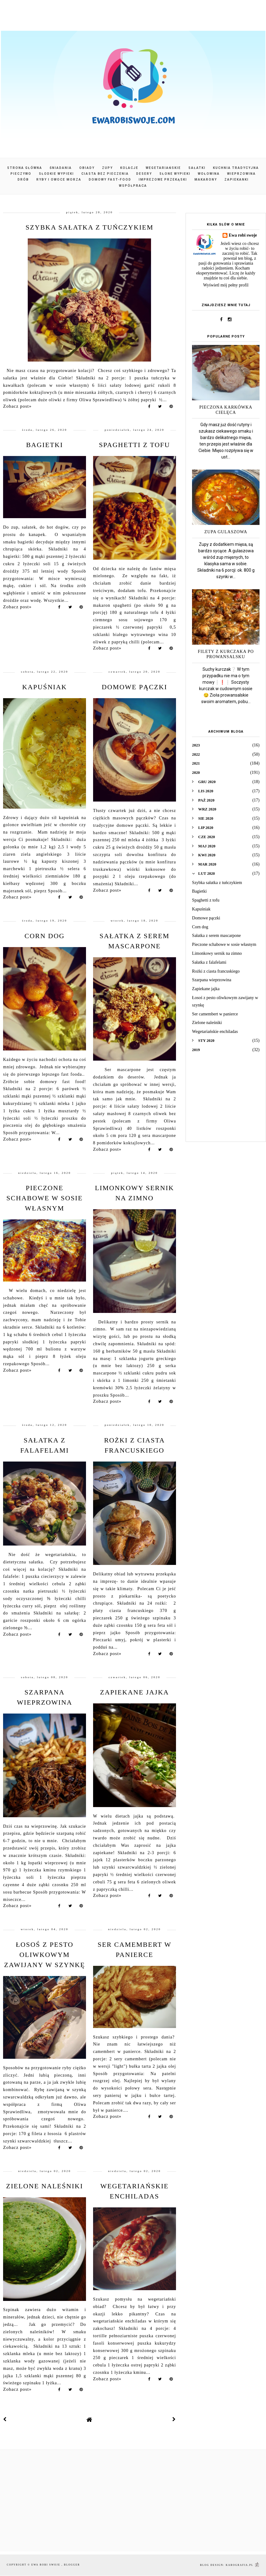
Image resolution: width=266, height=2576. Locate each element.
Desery (144, 173)
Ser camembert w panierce (215, 1014)
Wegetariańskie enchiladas (215, 1031)
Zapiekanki (236, 179)
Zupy (107, 168)
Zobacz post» (17, 406)
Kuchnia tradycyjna (236, 168)
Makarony (205, 179)
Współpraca (133, 185)
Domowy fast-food (110, 179)
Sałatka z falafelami (209, 962)
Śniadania (61, 168)
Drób (23, 179)
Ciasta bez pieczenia (105, 173)
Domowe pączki (134, 687)
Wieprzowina (241, 173)
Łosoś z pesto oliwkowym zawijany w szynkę (44, 1955)
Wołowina (209, 173)
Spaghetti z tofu (134, 445)
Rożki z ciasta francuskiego (215, 971)
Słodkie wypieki (56, 173)
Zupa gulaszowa (225, 532)
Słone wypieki (174, 173)
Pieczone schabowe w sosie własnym (44, 1198)
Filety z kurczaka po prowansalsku (226, 654)
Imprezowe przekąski (163, 179)
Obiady (87, 168)
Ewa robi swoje (243, 235)
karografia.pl (242, 2565)
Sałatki (197, 168)
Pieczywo (20, 173)
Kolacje (129, 168)
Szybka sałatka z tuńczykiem (89, 227)
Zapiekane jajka (134, 1692)
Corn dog (44, 936)
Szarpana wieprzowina (211, 980)
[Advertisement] (226, 1101)
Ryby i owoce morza (58, 179)
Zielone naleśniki (44, 2186)
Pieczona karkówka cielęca (225, 410)
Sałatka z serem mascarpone (216, 935)
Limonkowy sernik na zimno (217, 953)
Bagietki (44, 445)
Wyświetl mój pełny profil (225, 285)
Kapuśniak (44, 687)
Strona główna (24, 168)
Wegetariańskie (163, 168)
